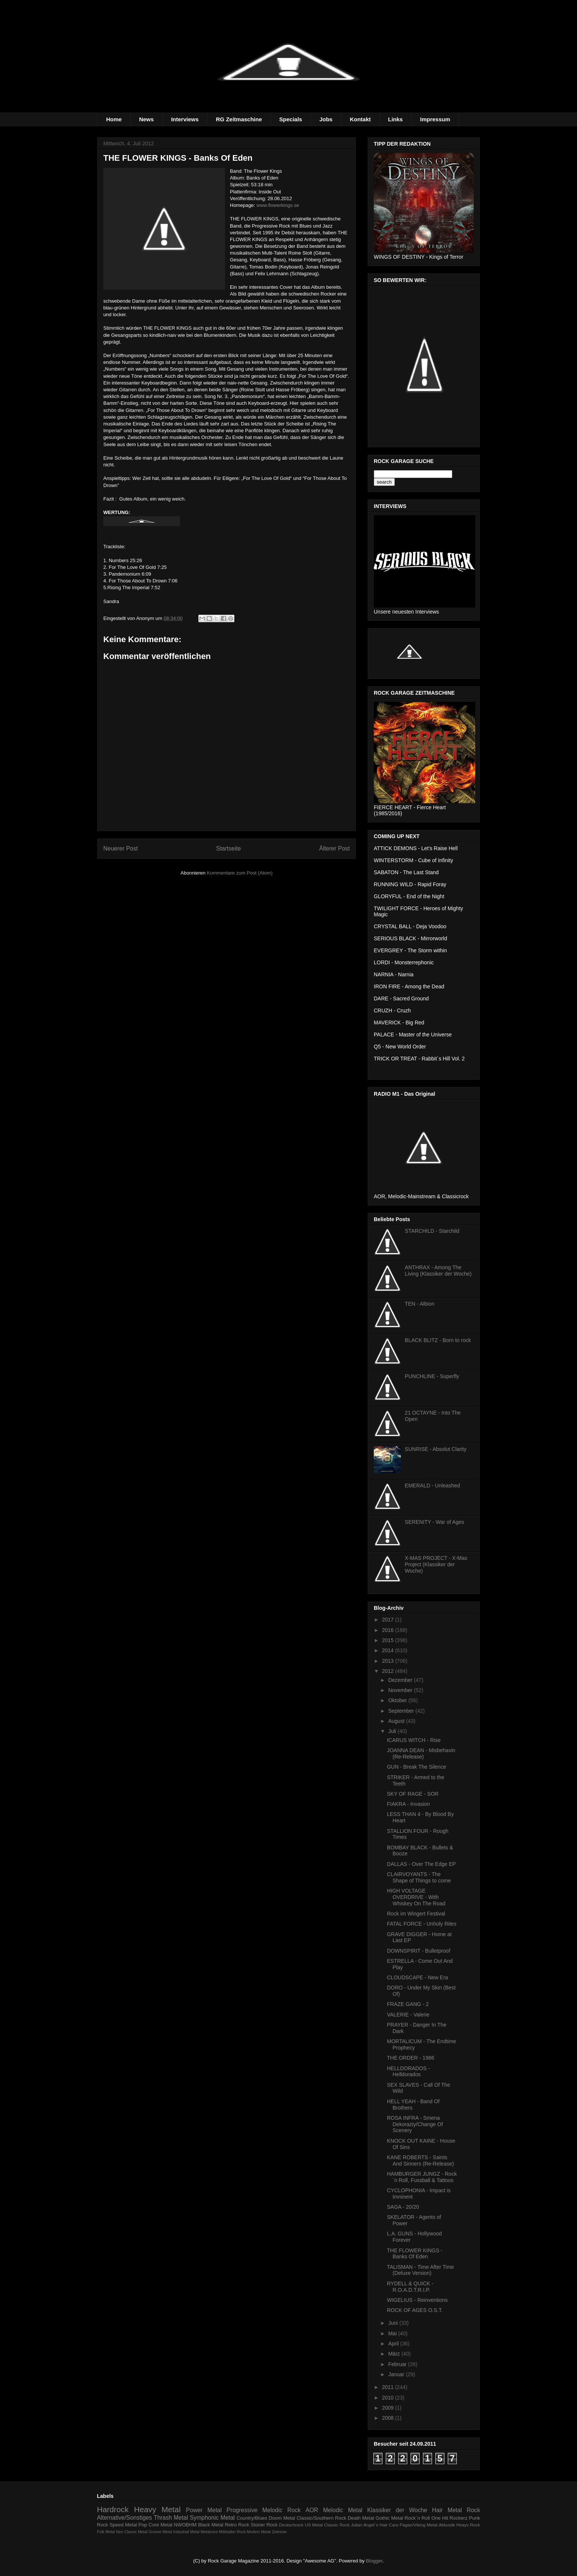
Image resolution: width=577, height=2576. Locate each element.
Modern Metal (259, 2532)
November (401, 1690)
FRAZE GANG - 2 (408, 2004)
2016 (388, 1630)
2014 (388, 1650)
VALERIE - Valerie (408, 2015)
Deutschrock (291, 2524)
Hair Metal (447, 2510)
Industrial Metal (186, 2532)
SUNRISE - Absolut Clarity (436, 1449)
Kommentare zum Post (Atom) (240, 873)
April (394, 2344)
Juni (393, 2323)
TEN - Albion (420, 1304)
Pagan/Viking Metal (419, 2524)
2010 (388, 2398)
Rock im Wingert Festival (416, 1914)
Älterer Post (334, 848)
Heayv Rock (468, 2524)
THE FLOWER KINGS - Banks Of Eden (415, 2253)
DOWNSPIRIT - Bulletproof (418, 1951)
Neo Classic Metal (132, 2532)
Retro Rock (237, 2525)
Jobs (325, 119)
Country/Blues (252, 2518)
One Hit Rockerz (449, 2518)
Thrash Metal (171, 2517)
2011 (388, 2387)
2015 (388, 1640)
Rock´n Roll (417, 2518)
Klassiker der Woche (397, 2510)
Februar (398, 2364)
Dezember (401, 1680)
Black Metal (210, 2525)
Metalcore (209, 2532)
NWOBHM (185, 2525)
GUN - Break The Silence (416, 1767)
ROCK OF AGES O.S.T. (415, 2310)
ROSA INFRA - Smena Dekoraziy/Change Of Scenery (415, 2124)
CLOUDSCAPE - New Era (417, 1977)
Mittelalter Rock (232, 2532)
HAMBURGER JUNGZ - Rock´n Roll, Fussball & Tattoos (422, 2177)
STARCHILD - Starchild (432, 1231)
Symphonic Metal (212, 2517)
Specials (290, 119)
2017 (388, 1620)
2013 (388, 1661)
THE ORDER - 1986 (410, 2058)
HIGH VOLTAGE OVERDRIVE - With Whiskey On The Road (416, 1897)
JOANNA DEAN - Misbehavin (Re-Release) (421, 1753)
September (401, 1711)
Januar (397, 2374)
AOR (311, 2510)
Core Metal (160, 2525)
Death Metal (360, 2518)
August (397, 1721)
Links (395, 119)
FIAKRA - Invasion (408, 1804)
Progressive (242, 2510)
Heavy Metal (157, 2509)
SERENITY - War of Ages (434, 1522)
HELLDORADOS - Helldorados (408, 2071)
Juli (392, 1731)
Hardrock (112, 2509)
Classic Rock (337, 2524)
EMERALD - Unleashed (432, 1486)
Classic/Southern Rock (321, 2518)
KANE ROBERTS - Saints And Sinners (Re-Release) (420, 2160)
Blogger (374, 2561)
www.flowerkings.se (278, 205)
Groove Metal (160, 2532)
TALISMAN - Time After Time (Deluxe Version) (420, 2270)
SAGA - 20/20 (403, 2207)
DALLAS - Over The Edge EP (421, 1864)
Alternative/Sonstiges (124, 2517)
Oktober (398, 1700)
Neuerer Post (120, 848)
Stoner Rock (264, 2525)
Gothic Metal (389, 2518)
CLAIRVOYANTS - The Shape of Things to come (419, 1877)
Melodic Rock (281, 2510)
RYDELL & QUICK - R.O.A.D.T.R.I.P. (410, 2286)
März (394, 2354)
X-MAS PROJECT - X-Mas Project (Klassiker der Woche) (436, 1564)
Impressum (435, 119)
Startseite (228, 848)
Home (114, 119)
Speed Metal (123, 2525)
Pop (142, 2525)
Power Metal (204, 2510)
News (146, 119)
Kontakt (360, 119)
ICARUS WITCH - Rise (414, 1740)
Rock (473, 2510)
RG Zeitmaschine (239, 119)
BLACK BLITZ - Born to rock (438, 1340)
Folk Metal (106, 2532)
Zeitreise (279, 2532)
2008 (388, 2418)
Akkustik (447, 2524)
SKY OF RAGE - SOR (412, 1794)
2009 (388, 2408)
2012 (388, 1671)
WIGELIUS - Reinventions (417, 2300)
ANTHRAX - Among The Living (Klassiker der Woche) (438, 1270)
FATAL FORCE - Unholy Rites (421, 1924)
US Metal (314, 2524)
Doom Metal (282, 2518)
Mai (393, 2333)
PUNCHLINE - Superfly (432, 1376)
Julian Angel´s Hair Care (375, 2524)
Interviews (184, 119)
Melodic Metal (343, 2510)
